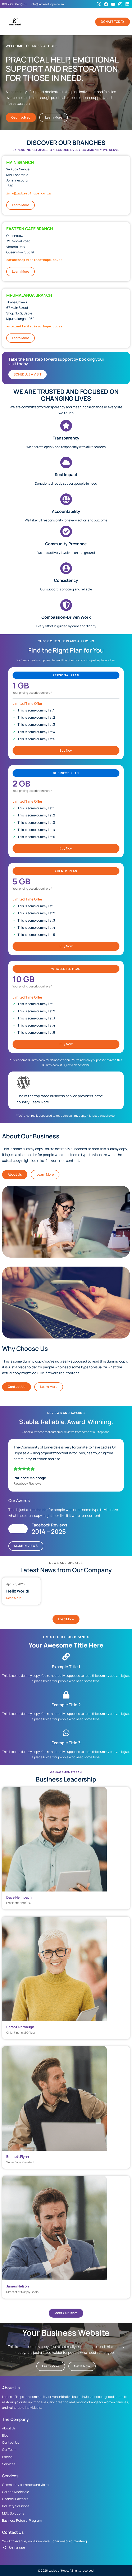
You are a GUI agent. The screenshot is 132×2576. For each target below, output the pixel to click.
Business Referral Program (22, 2520)
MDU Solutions (13, 2513)
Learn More (53, 117)
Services (8, 2464)
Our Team (9, 2449)
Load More (66, 1619)
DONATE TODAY (112, 21)
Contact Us (16, 1386)
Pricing (7, 2457)
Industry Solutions (15, 2506)
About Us (15, 1174)
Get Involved (20, 117)
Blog (5, 2435)
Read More (15, 1597)
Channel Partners (15, 2499)
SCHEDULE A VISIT (27, 374)
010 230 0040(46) (14, 4)
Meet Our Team (66, 2313)
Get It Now (82, 2366)
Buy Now (66, 750)
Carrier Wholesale (15, 2492)
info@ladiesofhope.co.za (47, 4)
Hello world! (17, 1591)
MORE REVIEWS (26, 1546)
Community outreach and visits (25, 2485)
